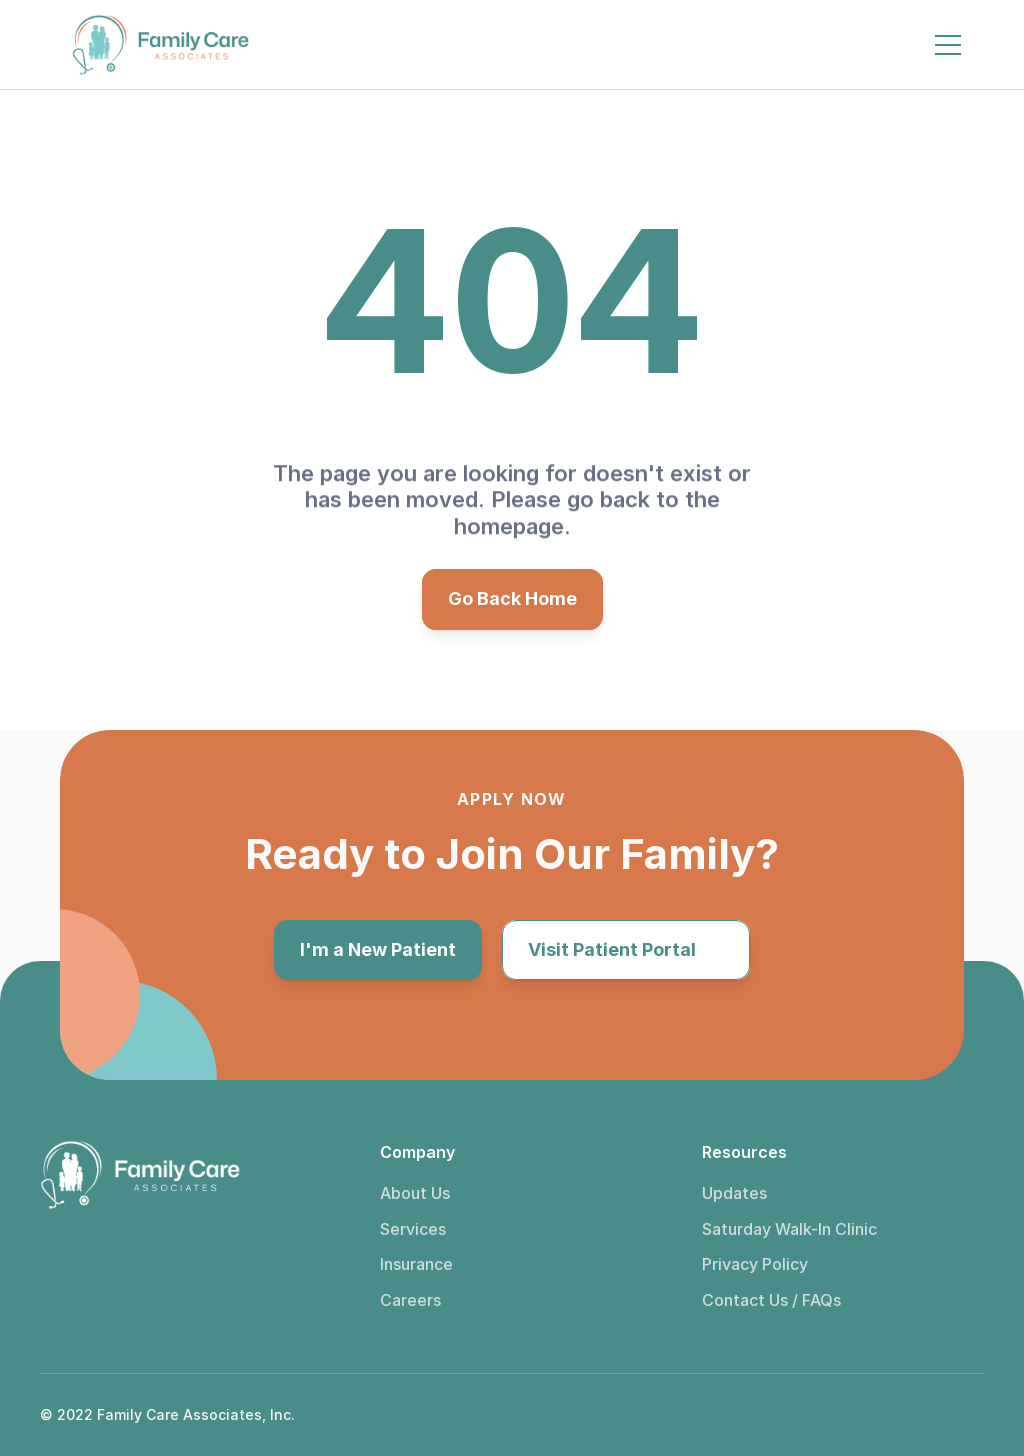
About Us (415, 1193)
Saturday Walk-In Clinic (789, 1229)
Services (413, 1229)
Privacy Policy (755, 1264)
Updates (734, 1193)
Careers (410, 1300)
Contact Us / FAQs (771, 1300)
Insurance (416, 1264)
